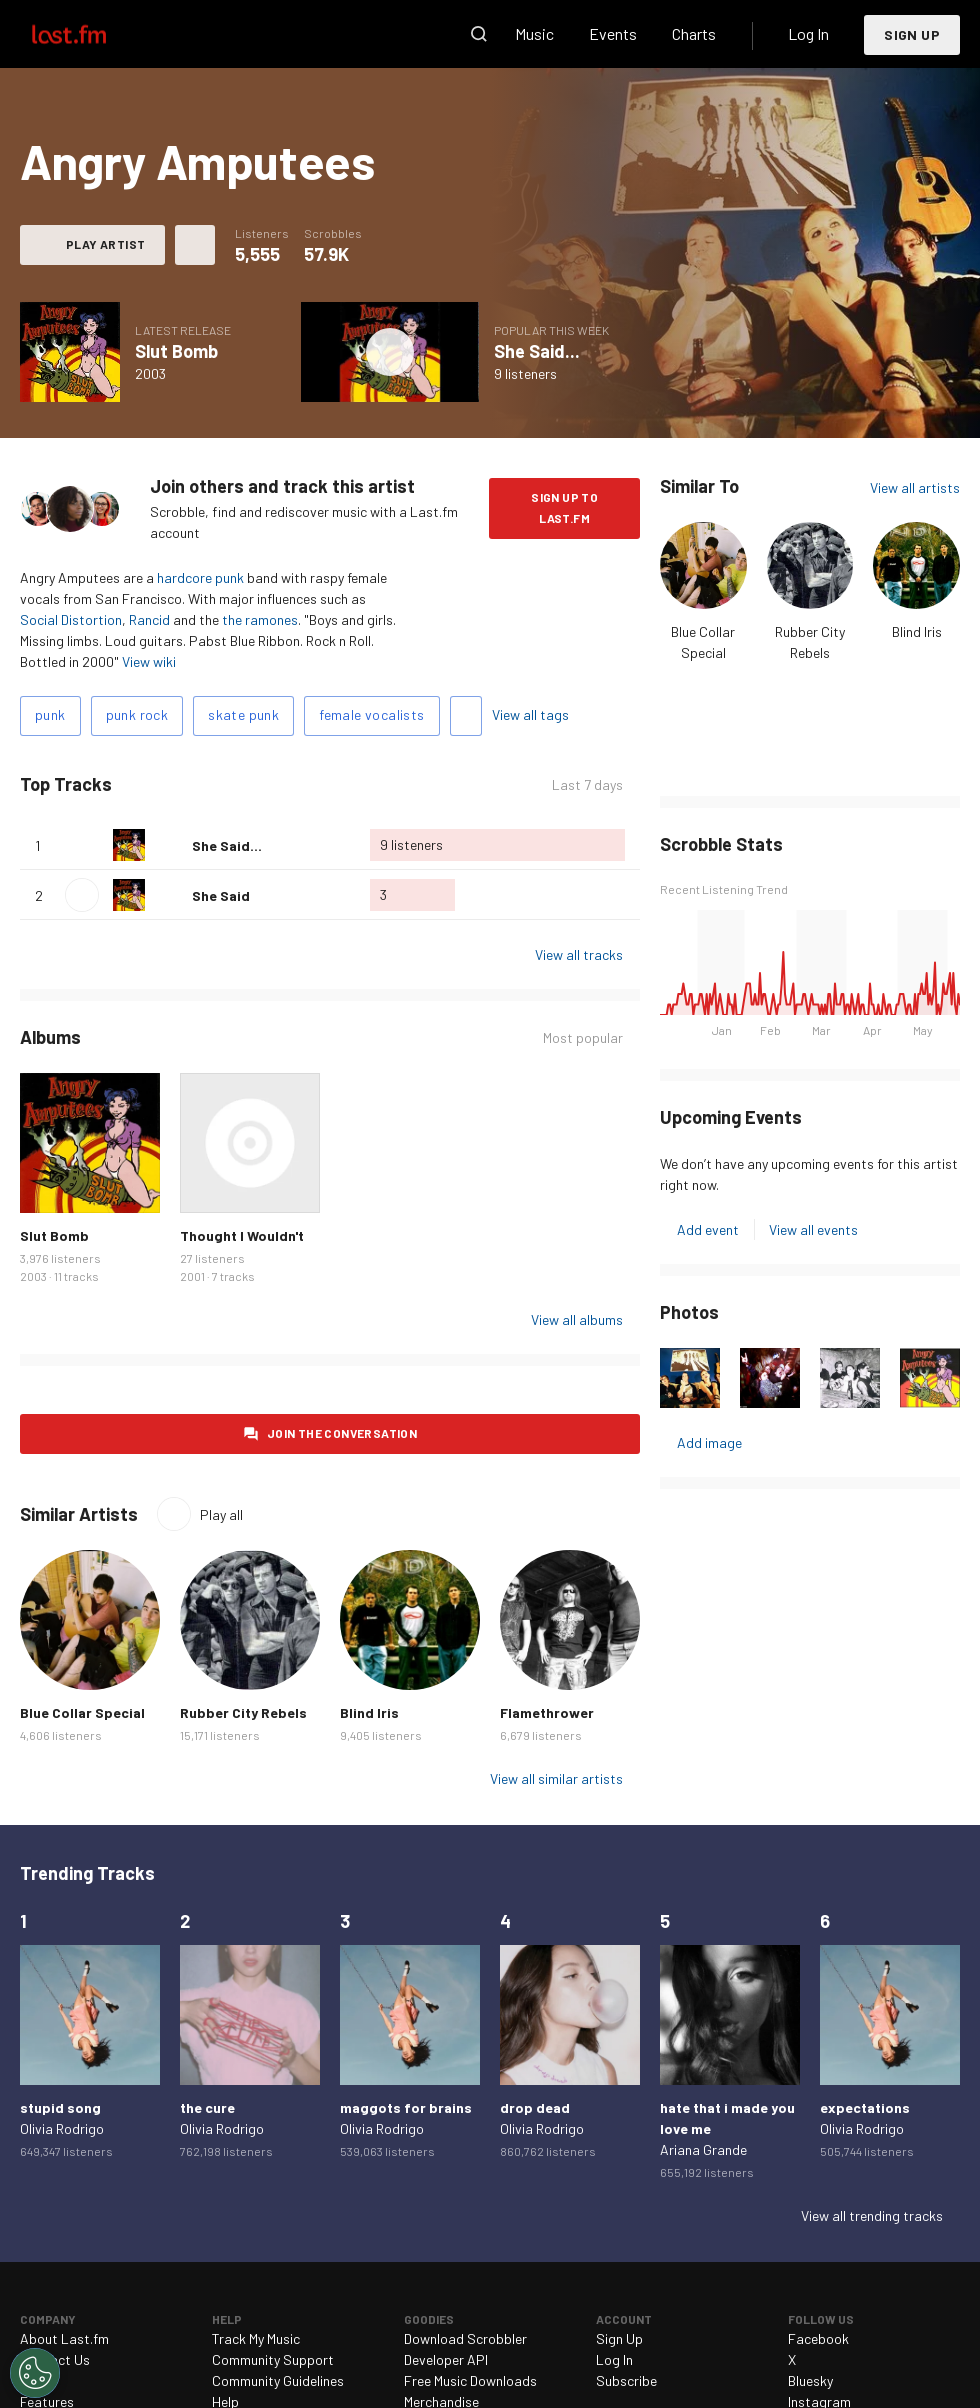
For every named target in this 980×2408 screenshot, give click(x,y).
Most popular (583, 1037)
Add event (708, 1229)
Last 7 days (587, 784)
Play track (82, 895)
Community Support (273, 2359)
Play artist (105, 244)
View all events (813, 1229)
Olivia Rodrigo (62, 2128)
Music (534, 33)
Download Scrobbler (465, 2338)
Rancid (149, 619)
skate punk (243, 714)
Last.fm (92, 34)
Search (479, 34)
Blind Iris (917, 631)
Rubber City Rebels (243, 1712)
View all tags (530, 714)
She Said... (537, 351)
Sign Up (912, 34)
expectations (865, 2107)
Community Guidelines (278, 2380)
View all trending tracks (872, 2215)
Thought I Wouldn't (242, 1235)
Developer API (446, 2359)
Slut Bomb (176, 351)
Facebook (818, 2338)
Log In (808, 33)
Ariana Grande (703, 2149)
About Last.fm (64, 2338)
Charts (694, 33)
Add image (709, 1442)
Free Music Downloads (470, 2380)
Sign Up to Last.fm (564, 507)
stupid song (60, 2107)
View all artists (915, 487)
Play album (390, 352)
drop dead (535, 2107)
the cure (207, 2107)
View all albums (577, 1319)
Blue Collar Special (82, 1712)
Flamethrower (547, 1712)
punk (50, 714)
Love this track (169, 845)
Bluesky (810, 2380)
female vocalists (371, 714)
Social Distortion (71, 619)
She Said (221, 895)
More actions (195, 245)
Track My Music (256, 2338)
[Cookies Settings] (35, 2373)
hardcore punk (200, 577)
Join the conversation (342, 1433)
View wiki (149, 661)
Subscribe (626, 2380)
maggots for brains (406, 2107)
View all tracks (579, 954)
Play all (221, 1514)
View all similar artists (556, 1778)
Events (613, 33)
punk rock (137, 714)
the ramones (260, 619)
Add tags (466, 716)
